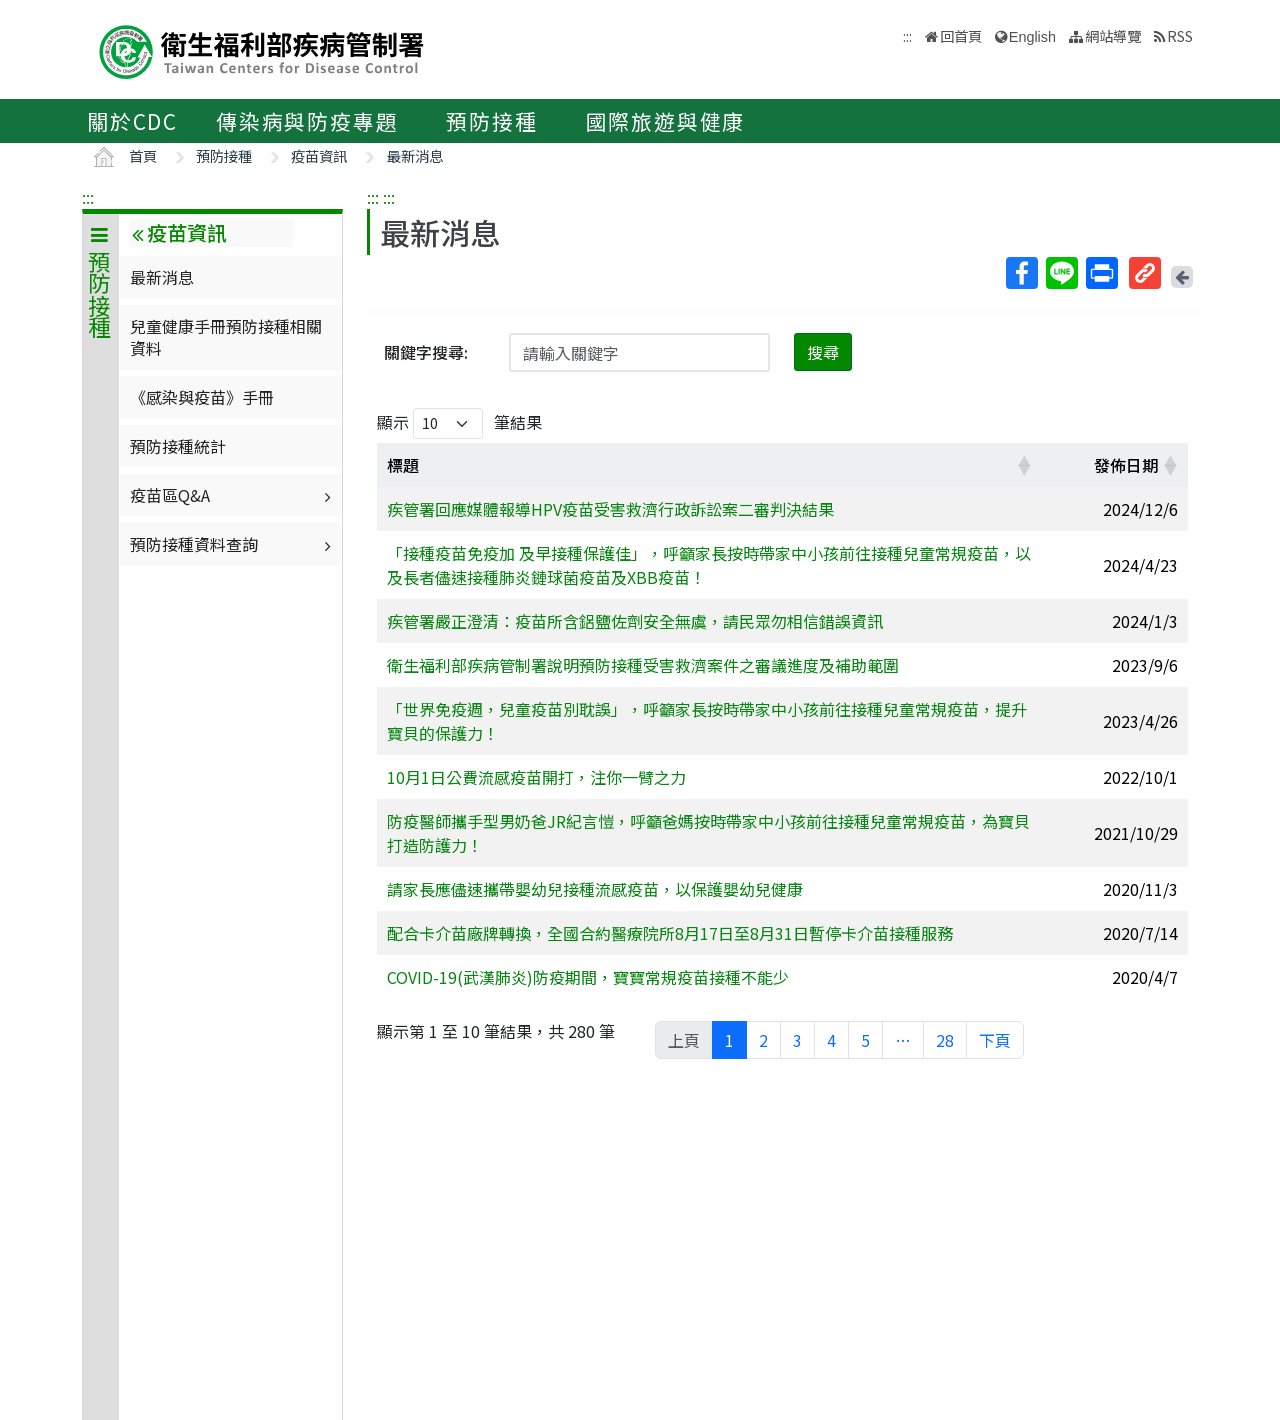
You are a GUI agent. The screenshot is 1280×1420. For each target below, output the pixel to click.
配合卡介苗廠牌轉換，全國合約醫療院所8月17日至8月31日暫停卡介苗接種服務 (670, 933)
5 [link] (865, 1040)
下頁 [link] (995, 1040)
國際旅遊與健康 (666, 121)
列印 (1101, 273)
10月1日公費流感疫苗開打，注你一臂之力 (536, 777)
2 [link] (763, 1040)
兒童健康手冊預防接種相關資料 (226, 337)
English (1032, 37)
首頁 (143, 155)
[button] (1024, 465)
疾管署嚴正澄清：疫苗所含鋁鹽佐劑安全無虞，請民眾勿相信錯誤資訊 (635, 621)
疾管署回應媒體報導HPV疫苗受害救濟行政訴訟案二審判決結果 (610, 509)
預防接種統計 (178, 446)
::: (88, 197)
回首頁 (961, 35)
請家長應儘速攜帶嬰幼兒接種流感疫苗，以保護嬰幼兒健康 (595, 889)
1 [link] (729, 1040)
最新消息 (415, 155)
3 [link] (797, 1040)
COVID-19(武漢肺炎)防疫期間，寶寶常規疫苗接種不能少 (588, 977)
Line (1061, 273)
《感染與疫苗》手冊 (202, 397)
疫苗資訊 (319, 155)
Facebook (1021, 273)
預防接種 (491, 121)
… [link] (903, 1040)
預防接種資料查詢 (233, 544)
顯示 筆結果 (459, 423)
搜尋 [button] (823, 352)
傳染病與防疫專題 (307, 121)
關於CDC (132, 121)
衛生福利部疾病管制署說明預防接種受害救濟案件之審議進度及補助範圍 (643, 665)
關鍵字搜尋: (426, 352)
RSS (1180, 35)
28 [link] (945, 1040)
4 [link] (831, 1040)
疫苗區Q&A (233, 495)
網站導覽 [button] (1113, 35)
